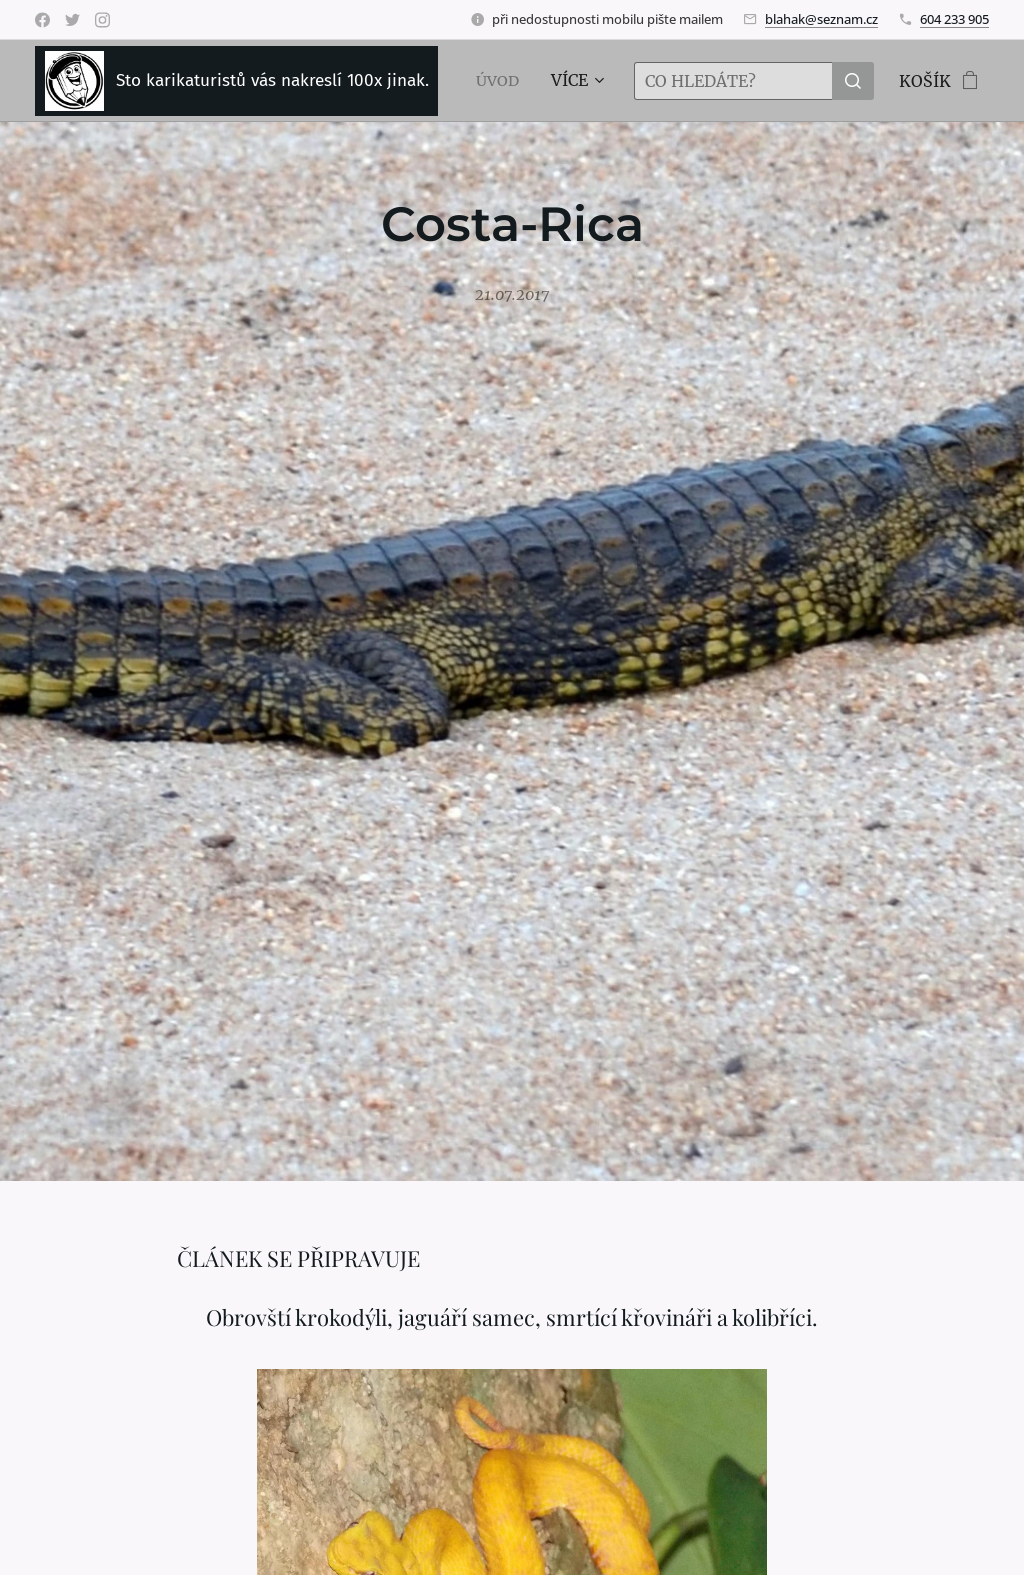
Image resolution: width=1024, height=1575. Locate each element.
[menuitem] (501, 81)
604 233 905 (954, 19)
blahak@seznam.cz (821, 19)
